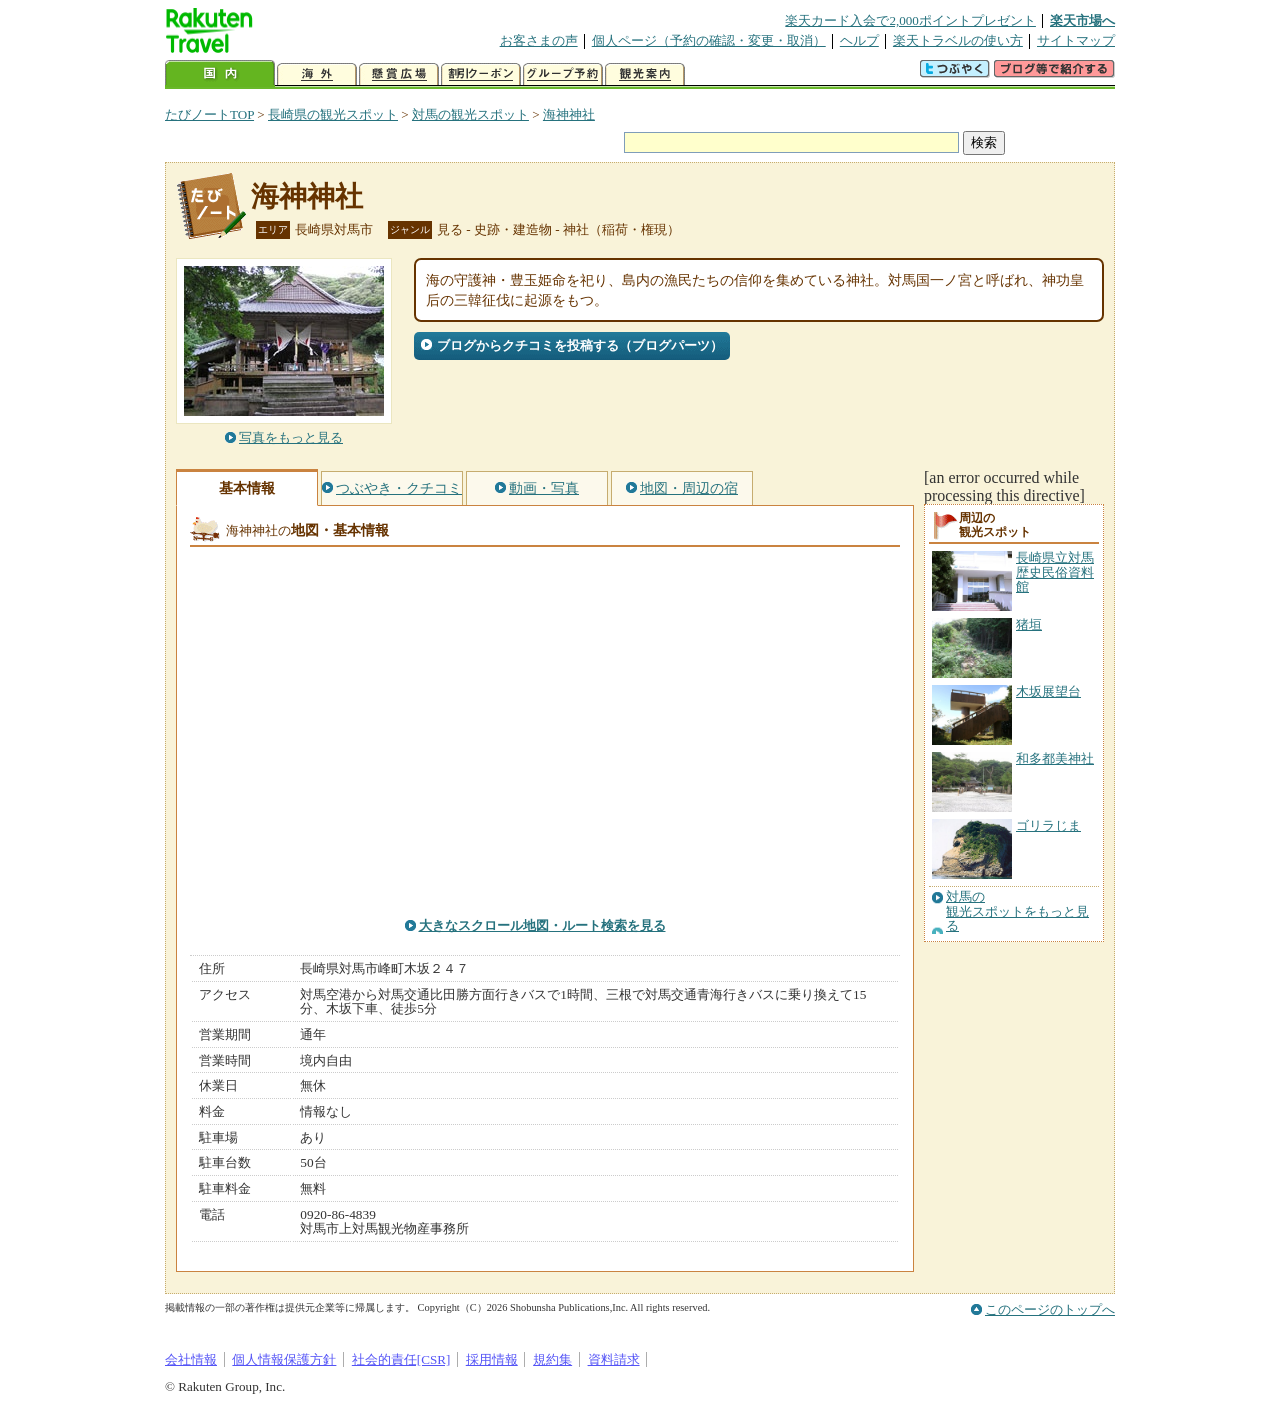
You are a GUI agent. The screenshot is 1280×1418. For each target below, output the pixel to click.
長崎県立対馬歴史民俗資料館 (1055, 572)
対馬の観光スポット (470, 114)
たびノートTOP (209, 114)
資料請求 (614, 1359)
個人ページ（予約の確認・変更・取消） (709, 40)
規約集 (552, 1359)
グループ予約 (563, 74)
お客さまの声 (539, 40)
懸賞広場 (399, 74)
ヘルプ (859, 40)
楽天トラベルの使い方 (958, 40)
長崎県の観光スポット (333, 114)
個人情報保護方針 (284, 1359)
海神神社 (569, 114)
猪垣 (1029, 624)
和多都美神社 (1055, 758)
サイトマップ (1076, 40)
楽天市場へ (1082, 20)
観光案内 (645, 74)
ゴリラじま (1048, 825)
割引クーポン (481, 74)
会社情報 (191, 1359)
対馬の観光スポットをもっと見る (1017, 911)
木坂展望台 (1048, 691)
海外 (317, 74)
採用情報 (492, 1359)
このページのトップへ (1050, 1309)
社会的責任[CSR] (401, 1359)
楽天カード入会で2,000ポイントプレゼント (910, 20)
